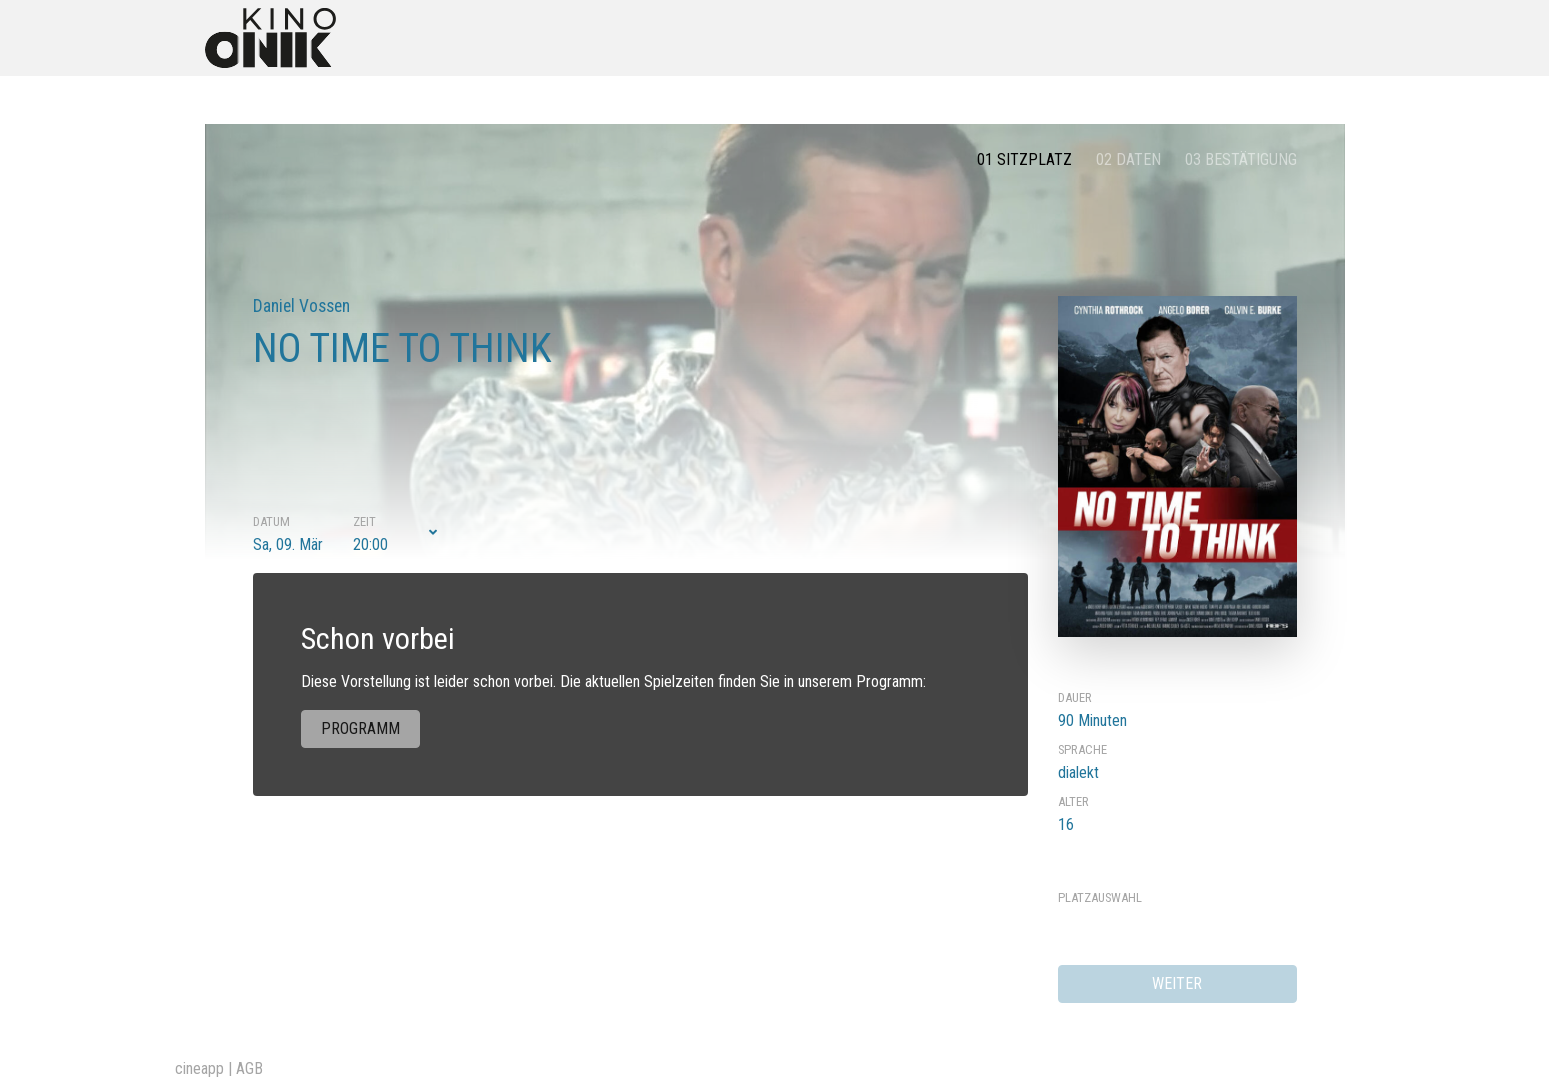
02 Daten (1128, 159)
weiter (1177, 983)
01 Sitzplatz (1024, 159)
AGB (249, 1068)
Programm (360, 728)
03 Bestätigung (1241, 159)
